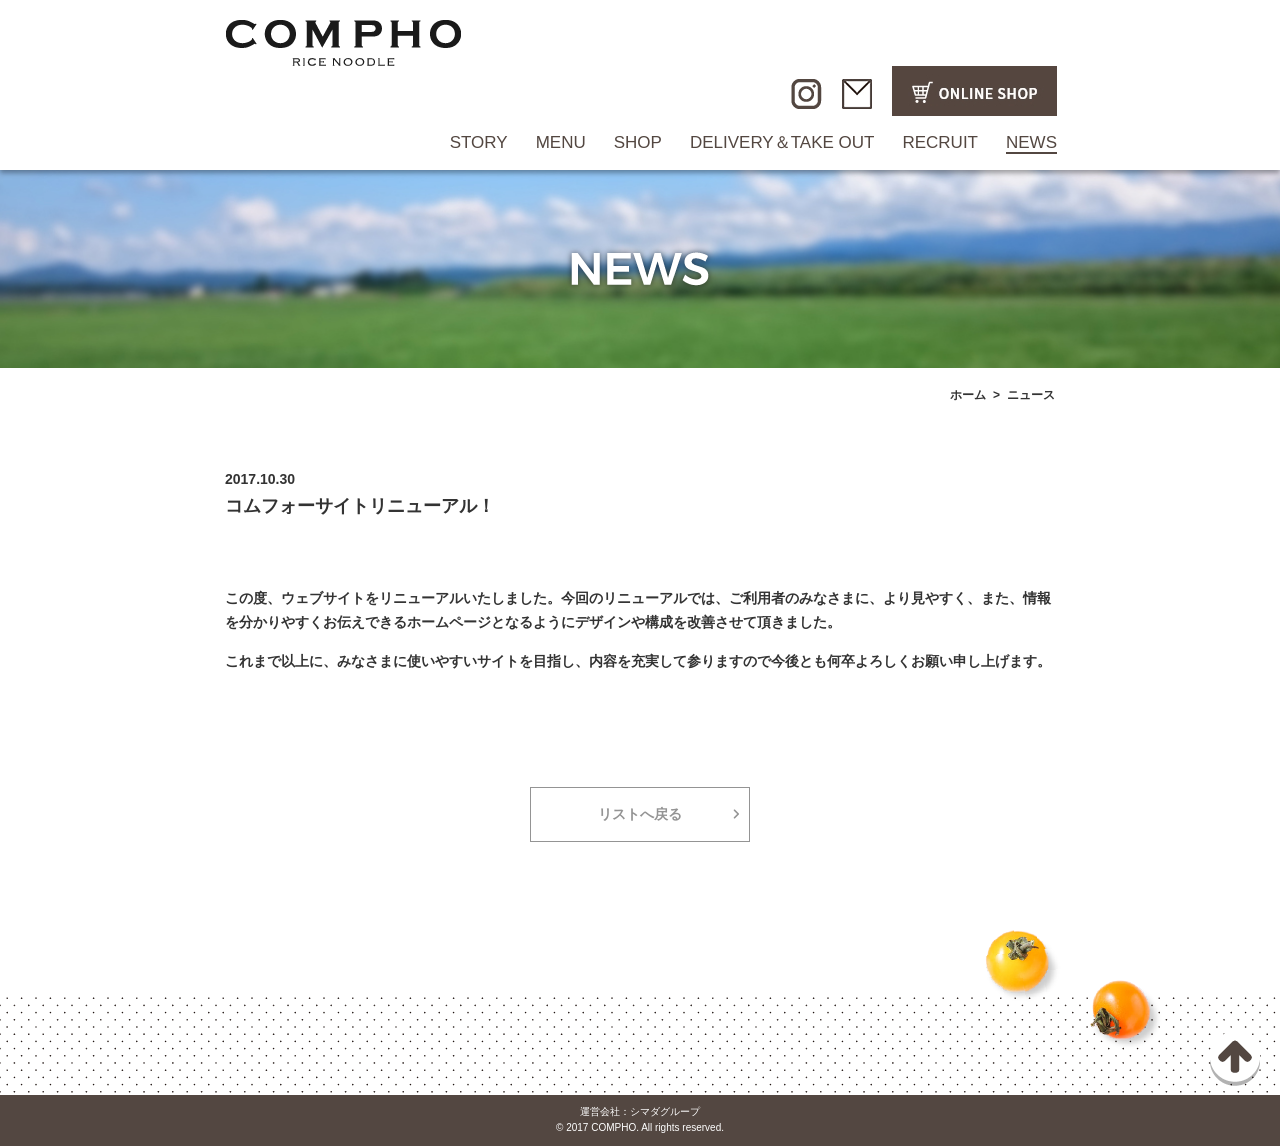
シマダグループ (665, 1111)
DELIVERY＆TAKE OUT (782, 142)
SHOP (638, 142)
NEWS (1031, 142)
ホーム (968, 395)
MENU (561, 142)
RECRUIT (940, 142)
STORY (479, 142)
